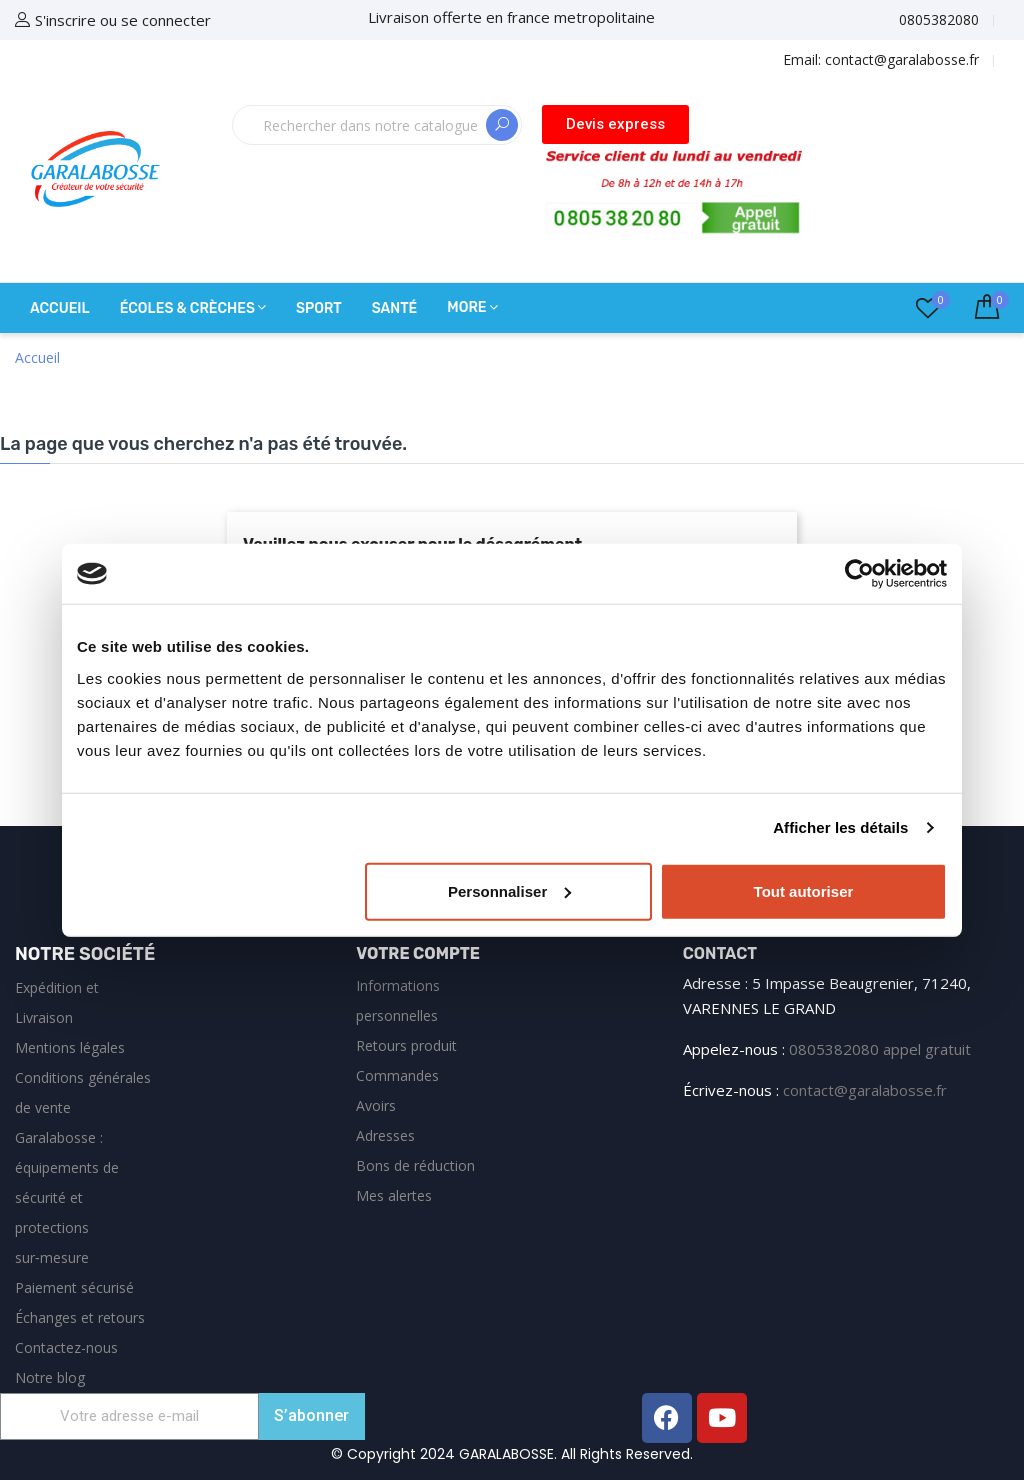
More (466, 307)
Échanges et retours (80, 1317)
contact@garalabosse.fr (865, 1090)
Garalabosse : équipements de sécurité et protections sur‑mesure (67, 1197)
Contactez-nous (66, 1347)
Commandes (397, 1075)
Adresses (385, 1135)
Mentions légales (70, 1047)
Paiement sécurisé (74, 1287)
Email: (881, 59)
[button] (615, 124)
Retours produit (406, 1045)
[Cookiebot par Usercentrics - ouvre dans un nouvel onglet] (859, 574)
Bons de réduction (415, 1165)
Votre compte (418, 953)
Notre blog (50, 1377)
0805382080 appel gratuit (880, 1049)
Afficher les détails (840, 827)
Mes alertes (394, 1195)
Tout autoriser (804, 890)
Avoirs (376, 1105)
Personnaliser (509, 890)
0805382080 (939, 19)
